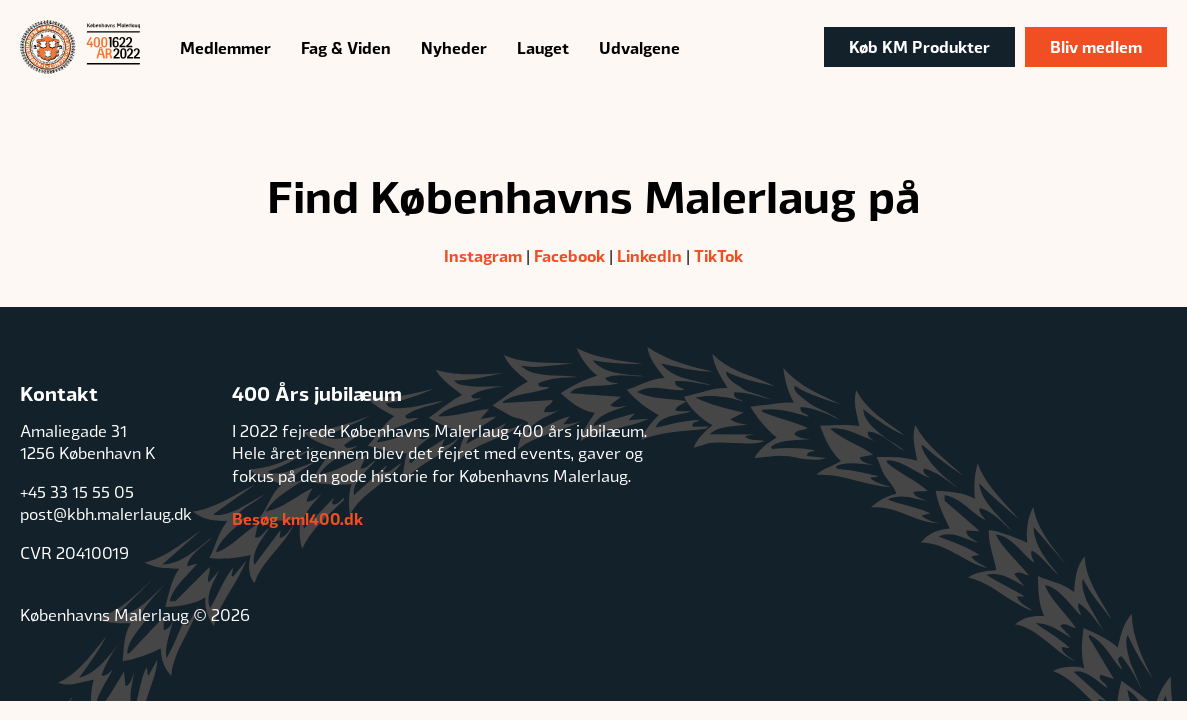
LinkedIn (649, 255)
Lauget (543, 47)
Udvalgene (639, 47)
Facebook (569, 255)
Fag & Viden (346, 47)
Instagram (483, 255)
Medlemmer (225, 47)
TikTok (718, 255)
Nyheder (454, 47)
